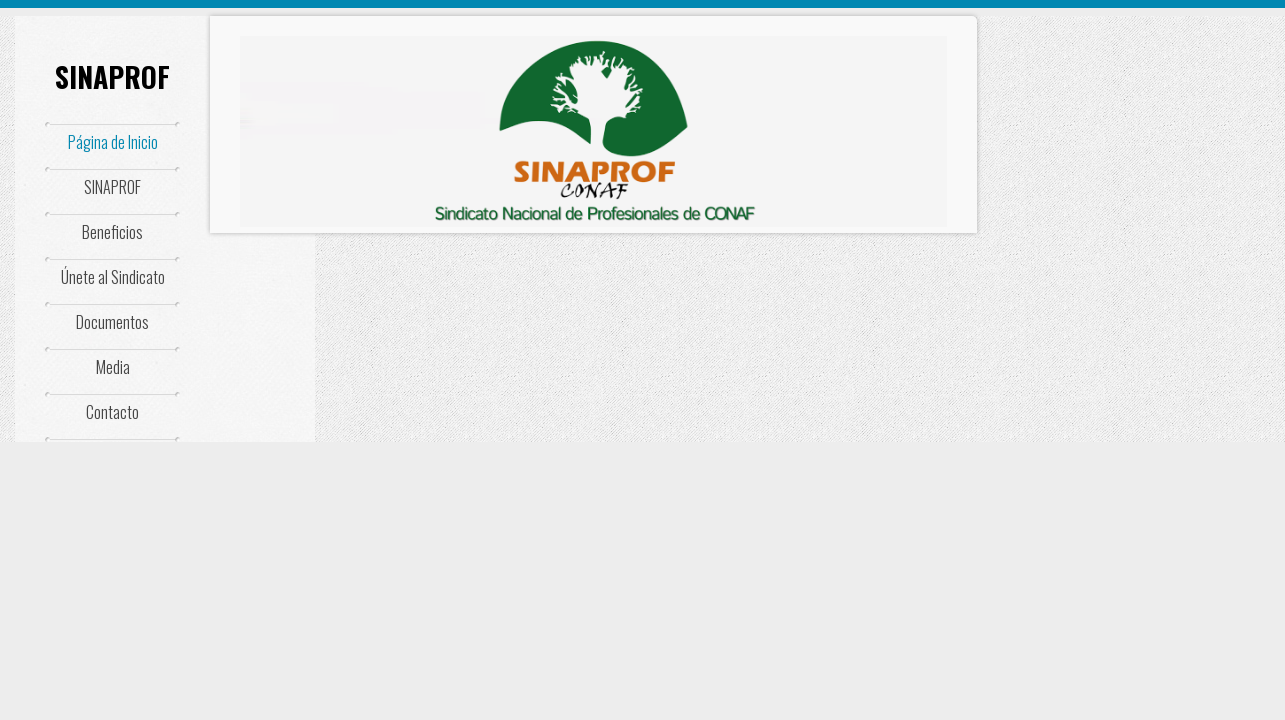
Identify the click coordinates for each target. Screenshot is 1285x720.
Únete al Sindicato (113, 277)
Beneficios (112, 232)
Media (113, 367)
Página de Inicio (113, 142)
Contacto (112, 412)
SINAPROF (112, 76)
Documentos (112, 322)
